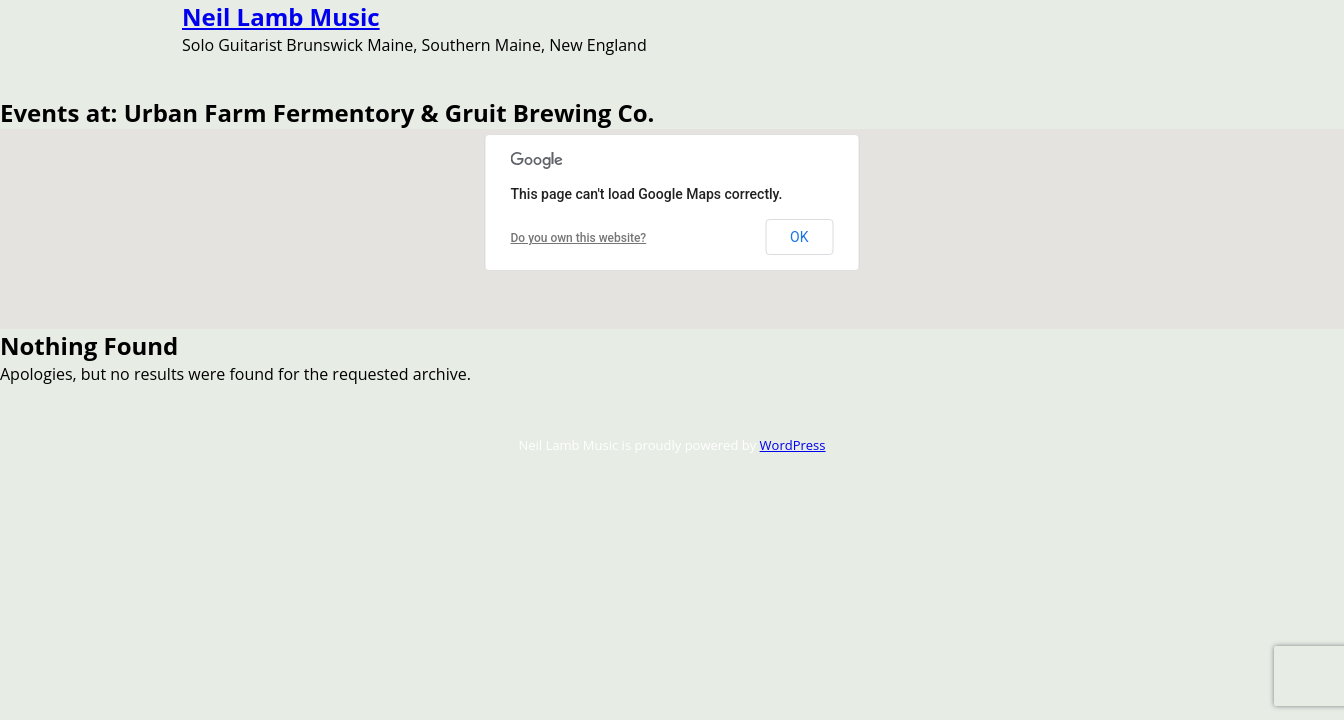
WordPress (793, 445)
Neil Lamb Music (281, 16)
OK (799, 237)
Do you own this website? (579, 238)
